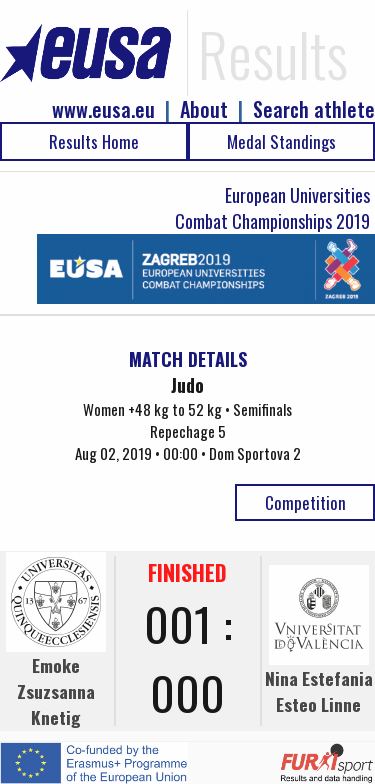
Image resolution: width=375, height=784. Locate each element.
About (204, 109)
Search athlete (314, 109)
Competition (305, 502)
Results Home (94, 141)
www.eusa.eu (103, 109)
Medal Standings (281, 141)
